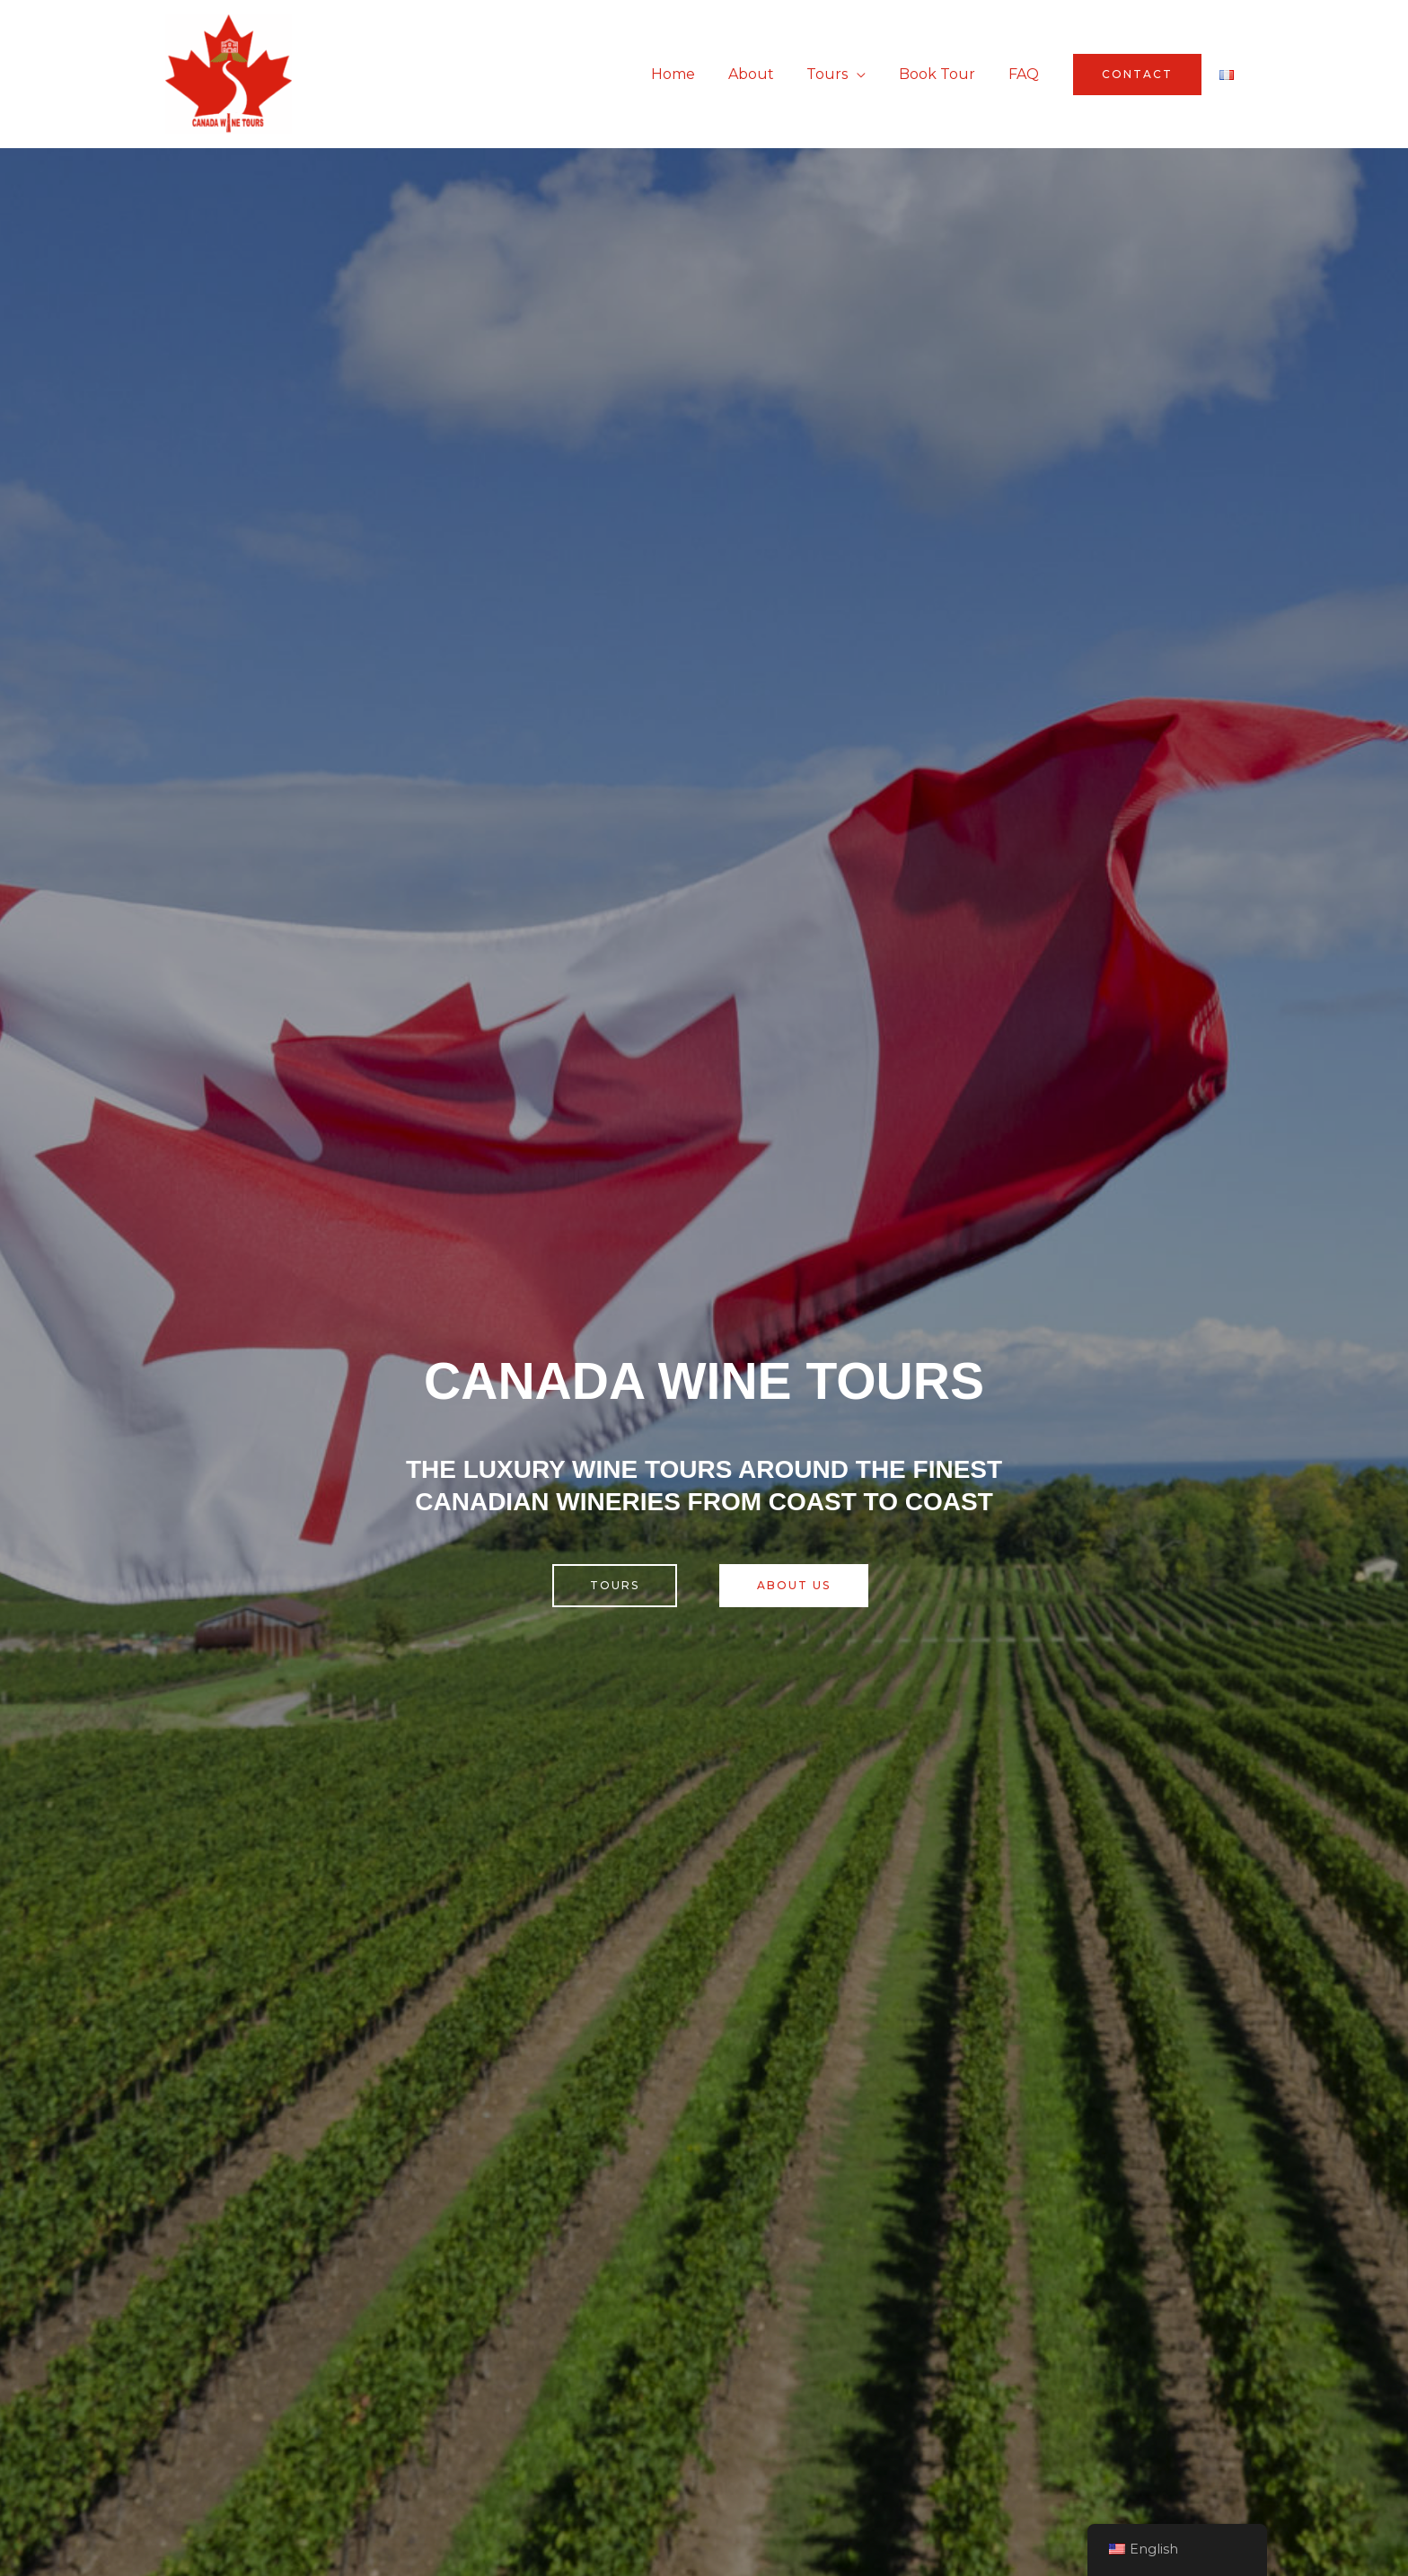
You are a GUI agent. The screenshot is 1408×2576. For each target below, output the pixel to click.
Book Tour (943, 74)
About (765, 74)
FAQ (1025, 74)
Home (692, 74)
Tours (837, 74)
